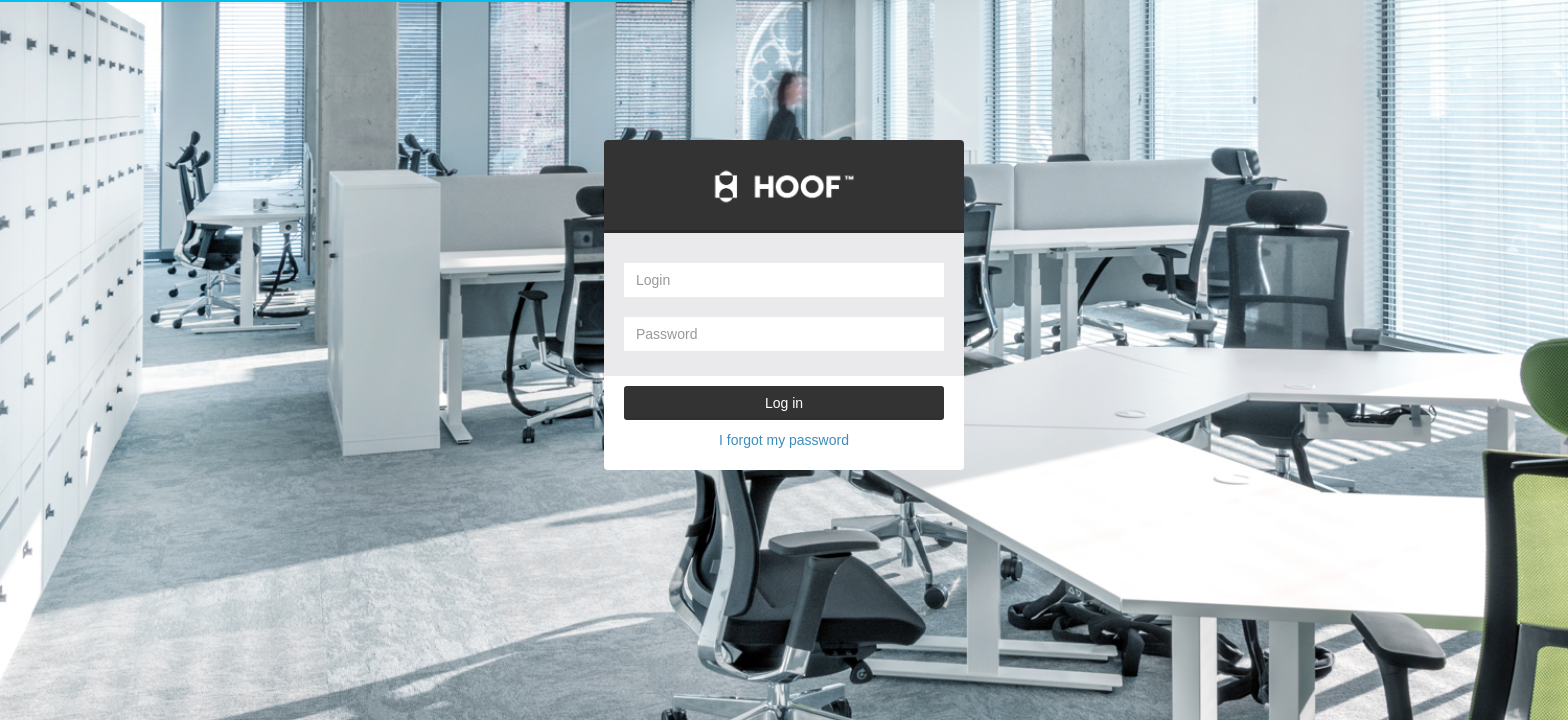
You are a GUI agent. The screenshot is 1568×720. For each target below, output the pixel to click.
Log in (784, 403)
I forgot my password (784, 440)
